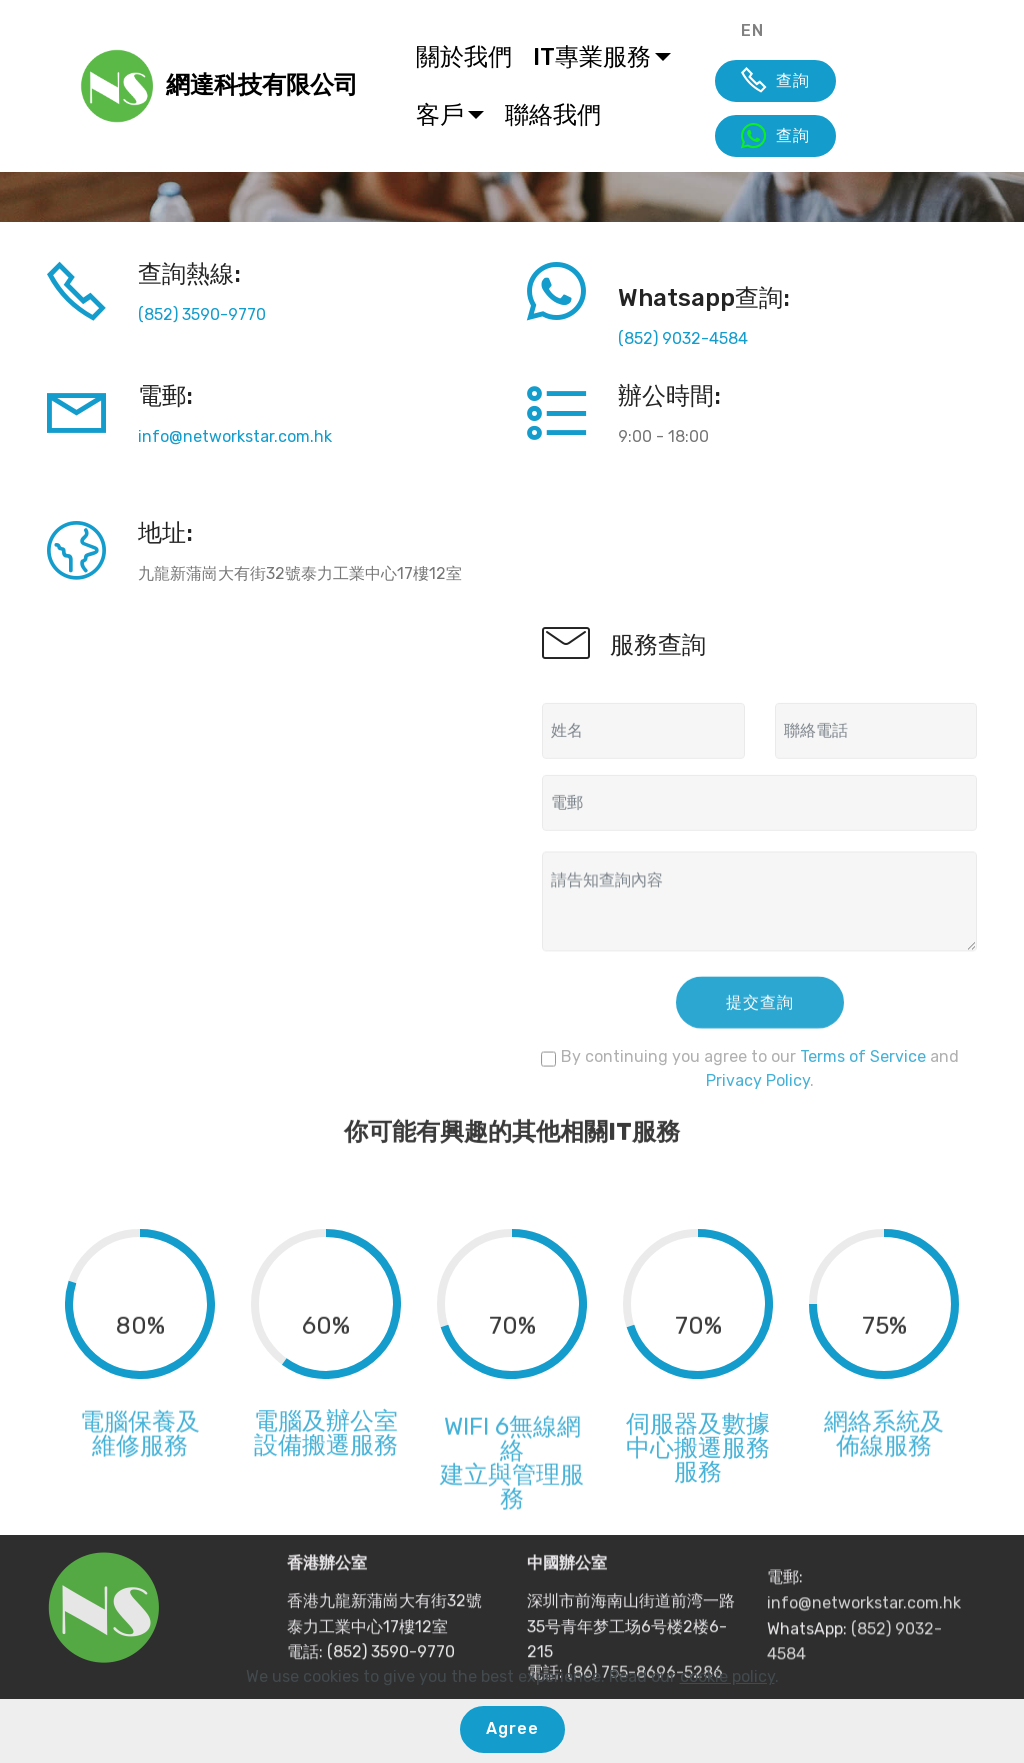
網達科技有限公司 (262, 85)
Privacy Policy (758, 1103)
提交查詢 (760, 1027)
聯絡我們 (553, 115)
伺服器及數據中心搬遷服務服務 (698, 1491)
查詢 (775, 81)
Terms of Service (863, 1079)
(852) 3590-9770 (202, 314)
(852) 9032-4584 (683, 338)
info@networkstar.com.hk (235, 436)
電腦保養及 (140, 1453)
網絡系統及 (884, 1453)
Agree (512, 1728)
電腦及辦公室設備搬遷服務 (326, 1465)
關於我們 (464, 57)
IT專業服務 (592, 57)
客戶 (440, 115)
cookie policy (727, 1676)
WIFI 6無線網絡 (512, 1494)
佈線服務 (884, 1477)
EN (752, 30)
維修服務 (140, 1477)
